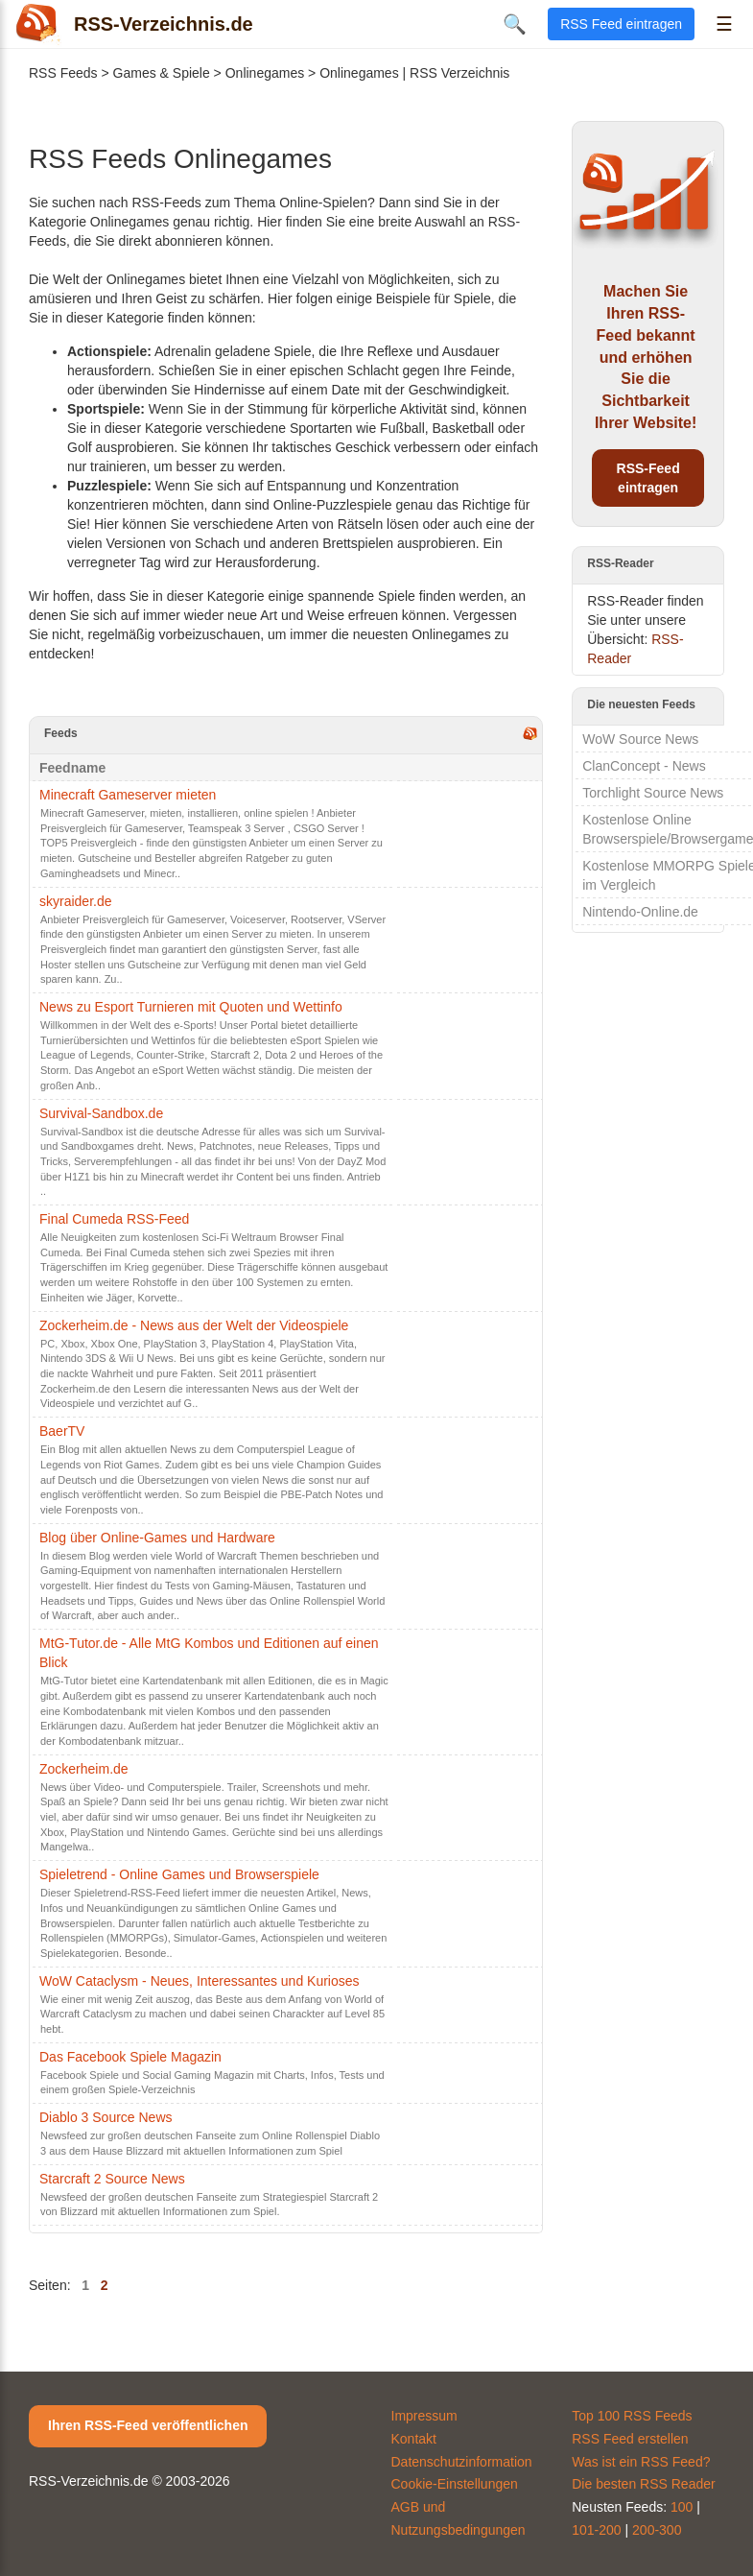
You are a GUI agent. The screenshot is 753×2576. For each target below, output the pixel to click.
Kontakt (413, 2438)
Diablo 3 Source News (106, 2117)
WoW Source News (640, 739)
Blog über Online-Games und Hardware (157, 1537)
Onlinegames (265, 73)
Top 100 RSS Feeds (632, 2415)
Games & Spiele (161, 73)
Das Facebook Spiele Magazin (130, 2056)
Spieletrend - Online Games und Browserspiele (179, 1874)
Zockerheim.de (84, 1769)
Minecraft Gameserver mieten (127, 794)
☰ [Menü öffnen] (724, 24)
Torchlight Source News (652, 792)
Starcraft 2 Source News (112, 2178)
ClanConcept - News (643, 766)
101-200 (596, 2530)
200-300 (656, 2530)
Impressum (424, 2415)
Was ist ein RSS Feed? (641, 2461)
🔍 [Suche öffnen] (515, 24)
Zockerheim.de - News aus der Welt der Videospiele (193, 1325)
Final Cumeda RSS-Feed (114, 1219)
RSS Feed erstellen (630, 2438)
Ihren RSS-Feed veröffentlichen (147, 2425)
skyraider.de (75, 901)
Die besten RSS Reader (643, 2484)
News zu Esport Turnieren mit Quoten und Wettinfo (190, 1006)
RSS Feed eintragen (621, 24)
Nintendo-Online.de (640, 911)
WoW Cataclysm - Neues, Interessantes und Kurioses (199, 1981)
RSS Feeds (63, 73)
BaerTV (61, 1431)
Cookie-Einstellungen (454, 2484)
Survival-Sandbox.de (101, 1113)
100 (682, 2507)
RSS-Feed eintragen (648, 478)
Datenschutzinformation (461, 2461)
